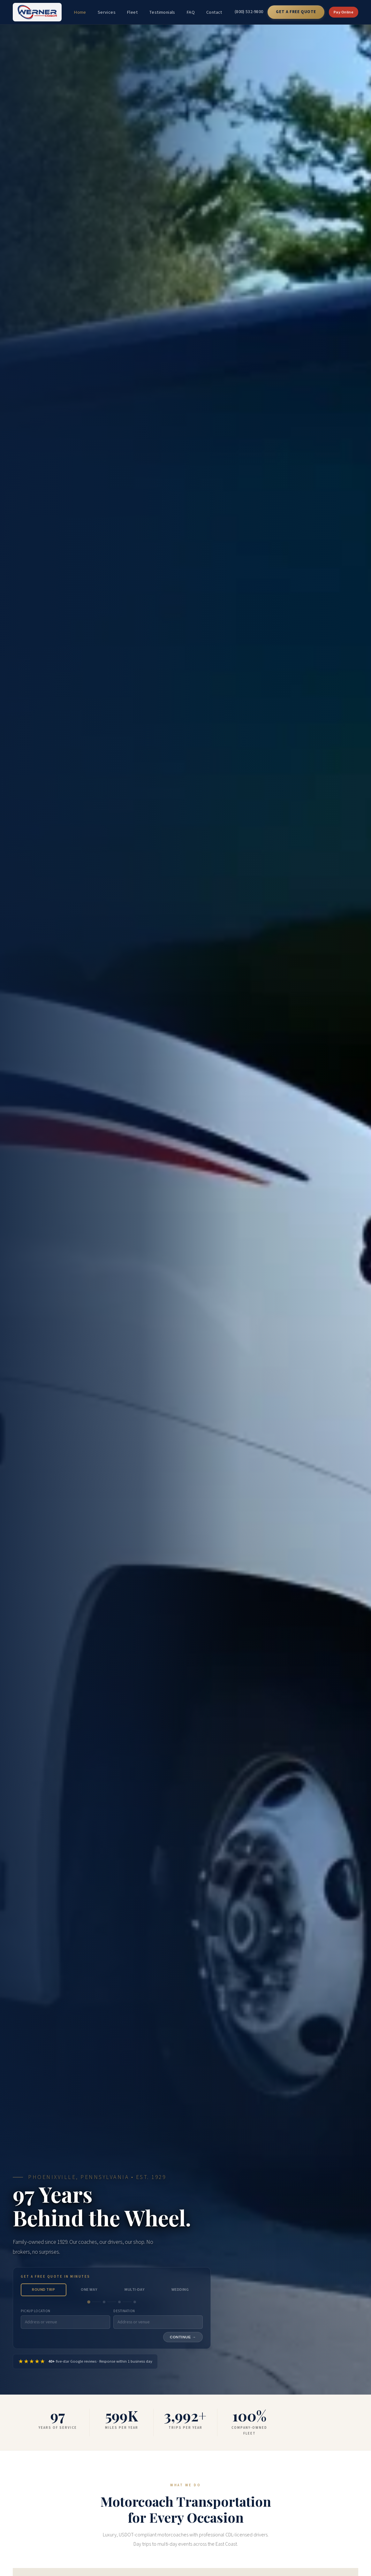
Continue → (183, 2337)
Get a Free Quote (296, 12)
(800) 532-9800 (249, 12)
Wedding (180, 2289)
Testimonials (162, 12)
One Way (89, 2289)
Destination (124, 2311)
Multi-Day (135, 2289)
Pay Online (343, 12)
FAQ (191, 12)
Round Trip (43, 2289)
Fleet (132, 12)
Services (107, 12)
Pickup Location (35, 2311)
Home (80, 12)
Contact (214, 12)
